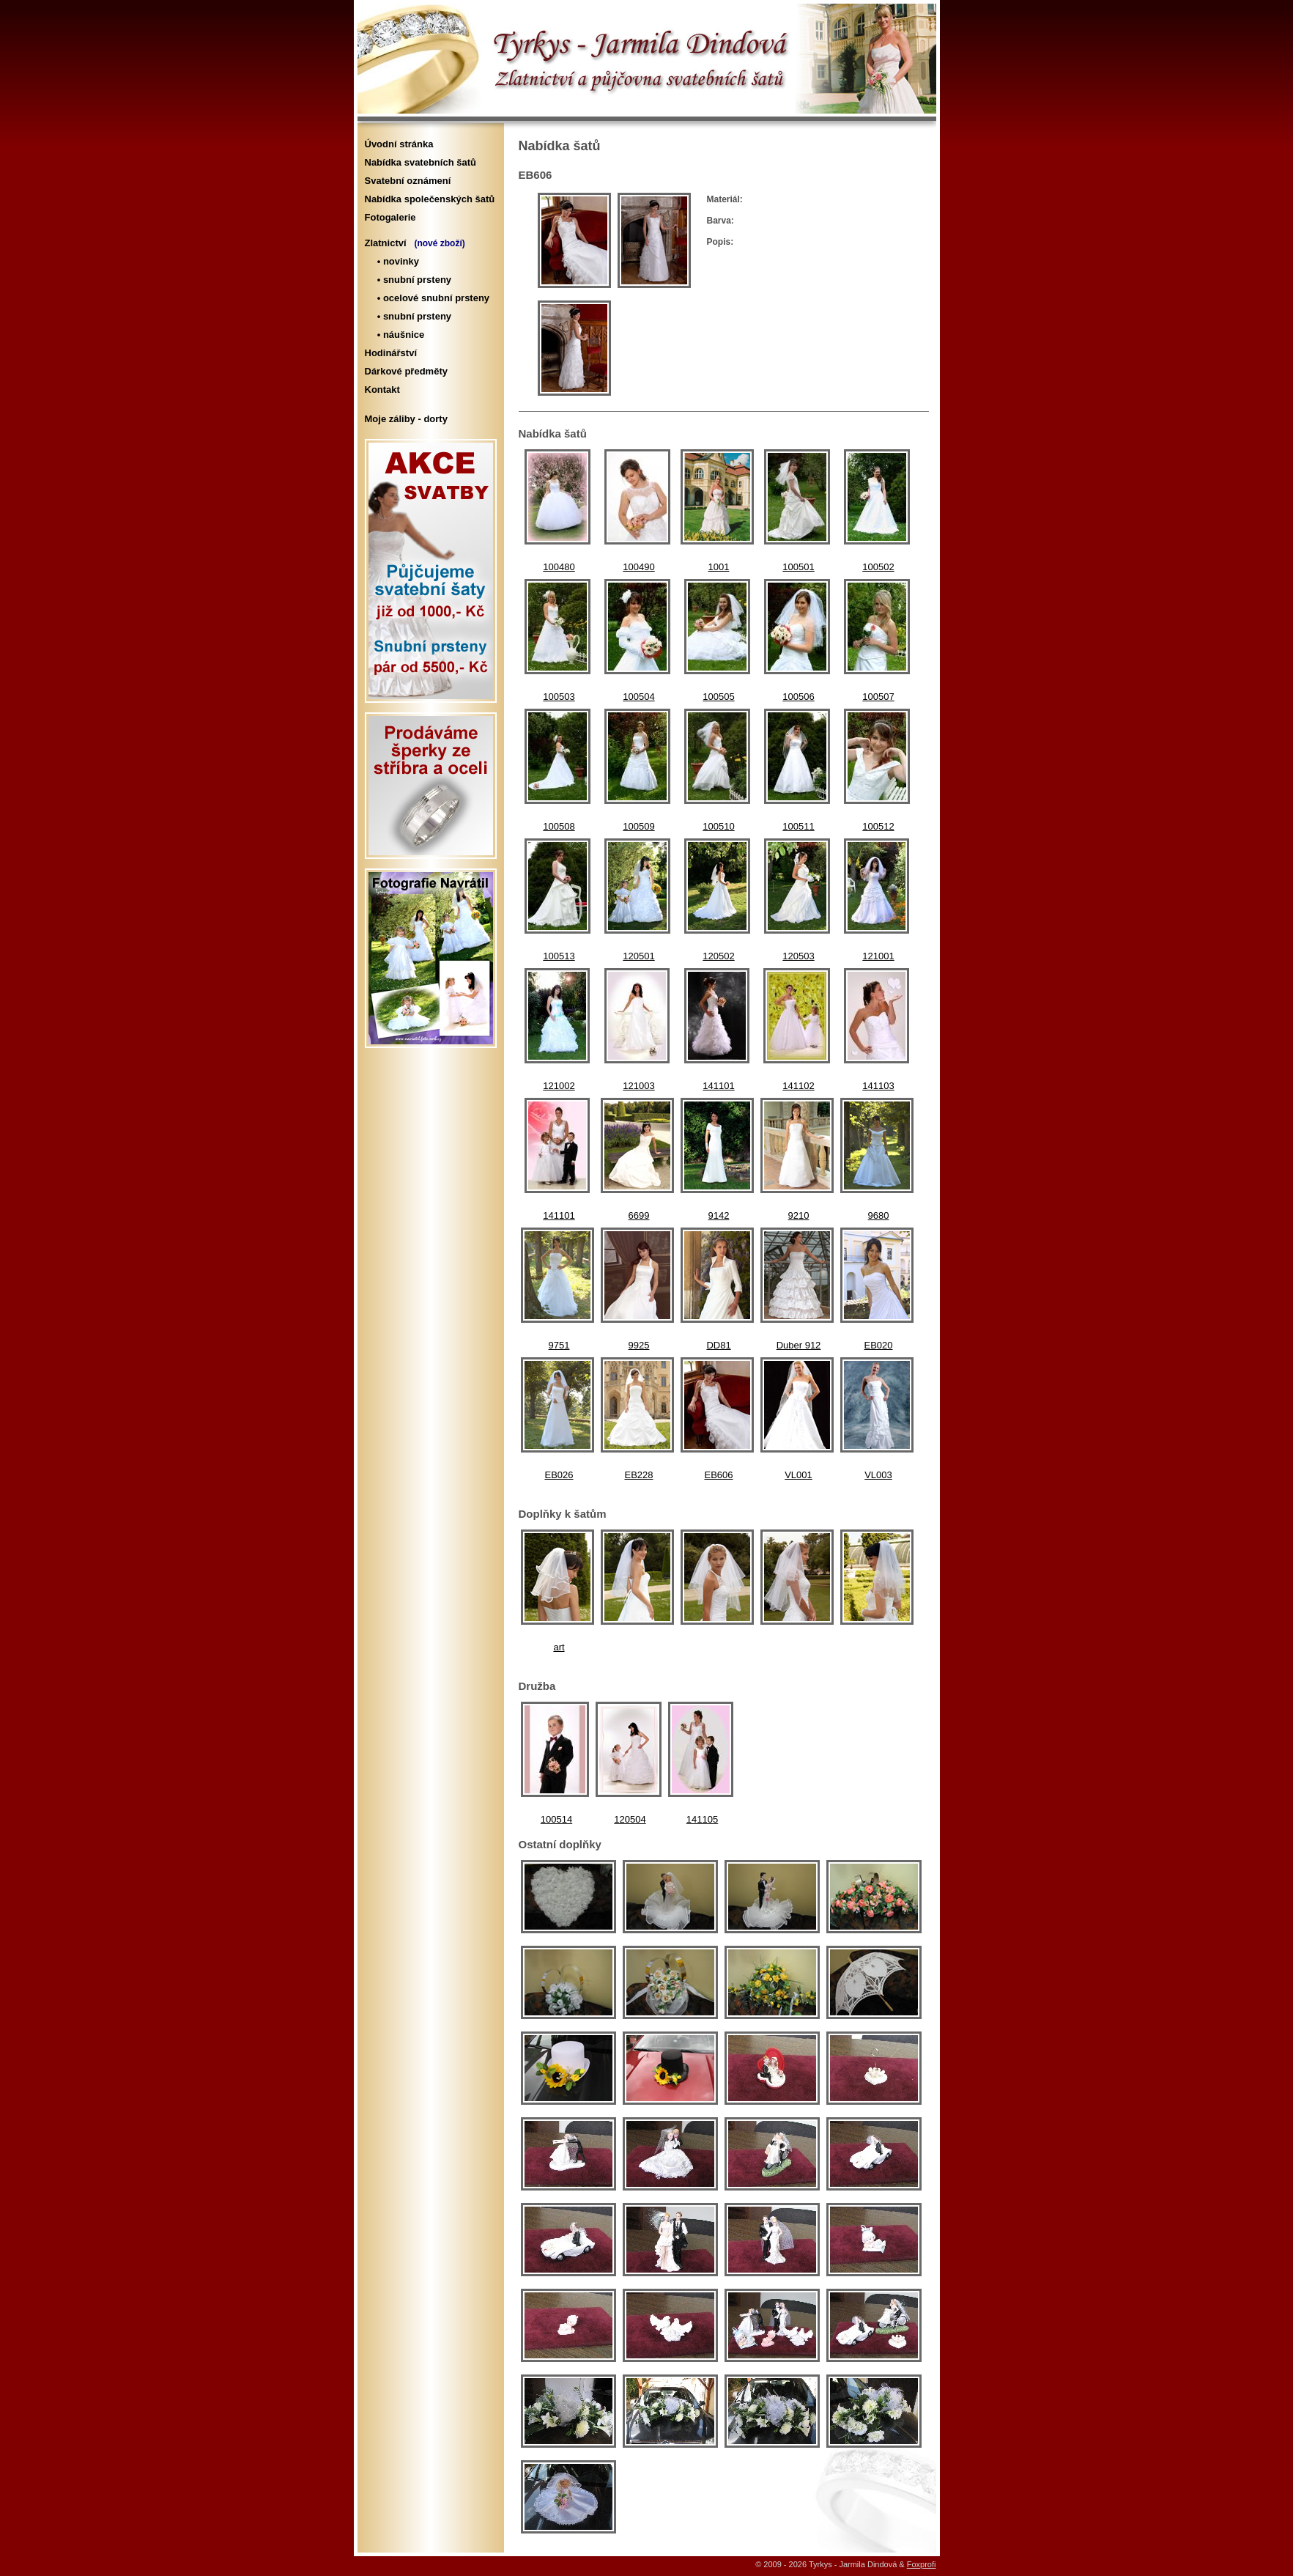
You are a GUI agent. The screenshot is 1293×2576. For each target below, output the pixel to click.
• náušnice (398, 334)
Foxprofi (921, 2564)
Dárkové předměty (406, 371)
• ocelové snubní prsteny (431, 297)
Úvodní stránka (399, 144)
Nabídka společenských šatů (430, 198)
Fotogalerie (390, 217)
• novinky (396, 261)
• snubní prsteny (412, 279)
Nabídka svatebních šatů (420, 162)
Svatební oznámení (408, 180)
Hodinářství (391, 352)
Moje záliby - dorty (406, 418)
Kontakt (382, 389)
